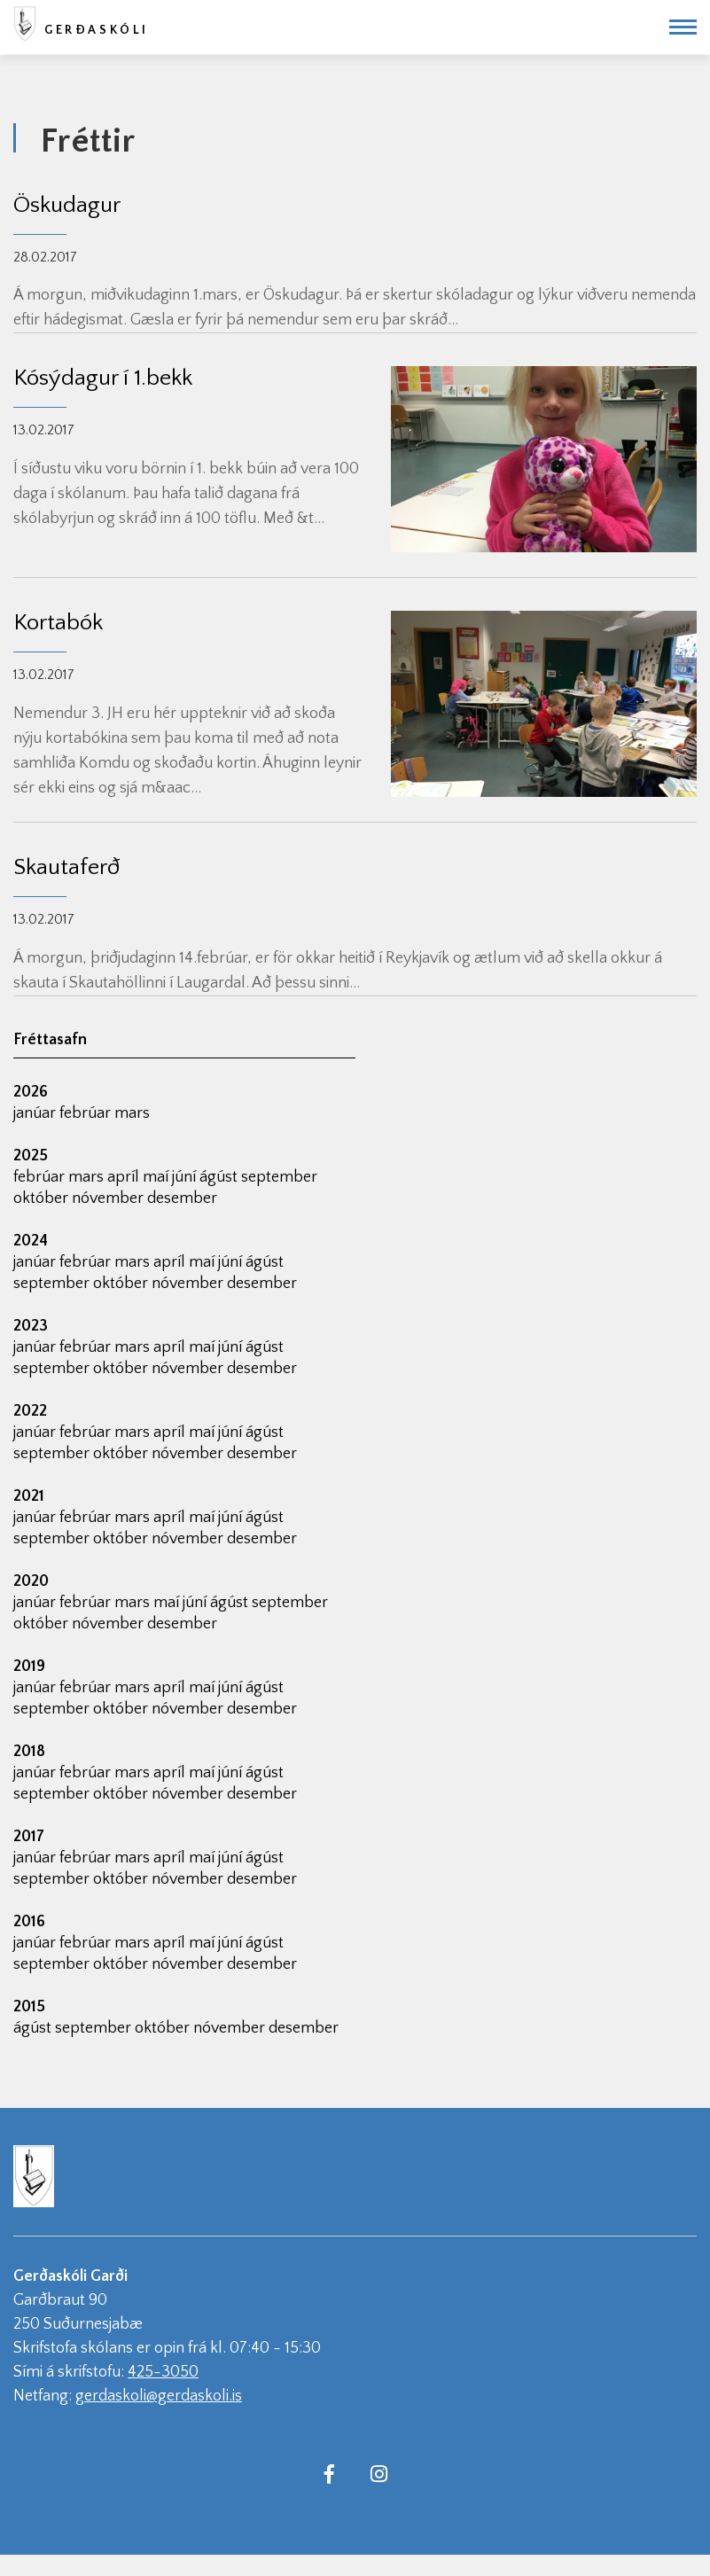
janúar (36, 1113)
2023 (30, 1326)
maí (157, 1177)
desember (182, 1198)
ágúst (220, 1177)
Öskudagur (67, 205)
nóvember (109, 1198)
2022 (30, 1411)
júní (185, 1177)
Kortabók (58, 623)
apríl (125, 1177)
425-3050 (163, 2372)
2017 (28, 1837)
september (279, 1177)
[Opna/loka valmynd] (683, 27)
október (42, 1198)
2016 (29, 1922)
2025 (30, 1156)
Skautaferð (66, 867)
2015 (29, 2007)
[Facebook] (329, 2473)
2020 (31, 1581)
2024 (30, 1241)
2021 (28, 1496)
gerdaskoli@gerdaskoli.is (158, 2396)
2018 (29, 1751)
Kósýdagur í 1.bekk (102, 378)
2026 (30, 1092)
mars (132, 1113)
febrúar (86, 1113)
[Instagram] (379, 2473)
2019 (29, 1666)
